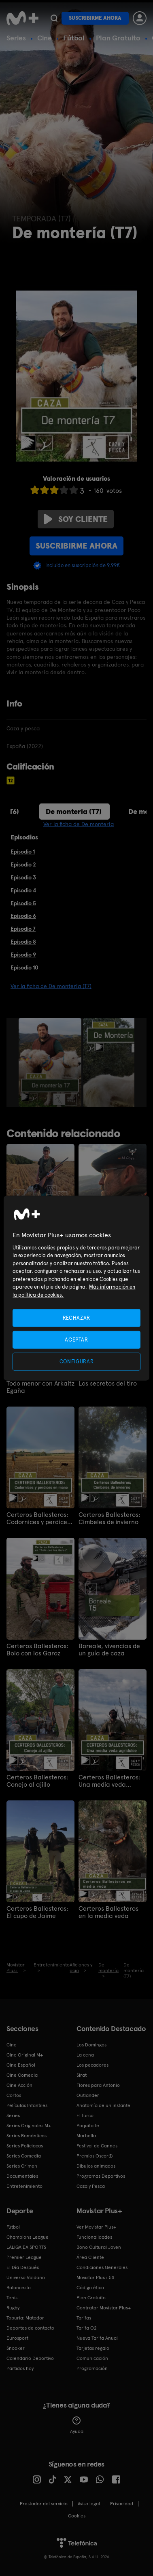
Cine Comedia (22, 2075)
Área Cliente (90, 2257)
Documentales (22, 2176)
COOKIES (76, 2516)
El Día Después (22, 2267)
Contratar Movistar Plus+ (103, 2308)
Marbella (86, 2136)
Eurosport (17, 2338)
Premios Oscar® (94, 2156)
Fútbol (74, 38)
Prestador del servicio (44, 2504)
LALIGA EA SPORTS (26, 2247)
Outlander (87, 2095)
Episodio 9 (23, 954)
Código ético (90, 2287)
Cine (44, 38)
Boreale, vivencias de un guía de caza (109, 1649)
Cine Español (20, 2065)
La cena (85, 2055)
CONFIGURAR (77, 1361)
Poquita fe (87, 2125)
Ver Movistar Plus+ (96, 2227)
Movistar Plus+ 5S (95, 2277)
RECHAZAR (76, 1317)
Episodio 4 (23, 890)
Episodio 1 (23, 851)
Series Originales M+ (28, 2125)
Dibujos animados (95, 2166)
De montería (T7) (74, 811)
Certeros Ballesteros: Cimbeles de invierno (109, 1518)
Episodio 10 (24, 967)
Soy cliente (76, 519)
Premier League (24, 2257)
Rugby (12, 2308)
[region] (76, 1288)
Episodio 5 (23, 903)
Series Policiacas (24, 2146)
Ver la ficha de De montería (78, 824)
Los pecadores (92, 2065)
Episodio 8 (23, 941)
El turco (85, 2115)
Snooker (15, 2348)
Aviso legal (89, 2504)
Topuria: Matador (25, 2318)
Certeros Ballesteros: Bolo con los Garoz (37, 1649)
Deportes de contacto (30, 2328)
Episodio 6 (23, 916)
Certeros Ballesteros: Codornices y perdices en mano (38, 1518)
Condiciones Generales (102, 2267)
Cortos (13, 2095)
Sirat (81, 2075)
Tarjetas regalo (92, 2348)
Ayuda (76, 2425)
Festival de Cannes (96, 2146)
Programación (92, 2368)
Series (16, 38)
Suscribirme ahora (95, 18)
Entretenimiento (24, 2186)
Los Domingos (91, 2045)
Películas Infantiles (26, 2105)
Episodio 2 (23, 864)
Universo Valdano (25, 2277)
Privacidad (121, 2504)
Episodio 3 (23, 877)
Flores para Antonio (98, 2085)
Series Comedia (23, 2156)
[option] (51, 1062)
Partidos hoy (20, 2368)
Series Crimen (21, 2166)
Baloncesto (18, 2287)
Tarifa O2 (86, 2328)
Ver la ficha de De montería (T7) (51, 986)
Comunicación (92, 2358)
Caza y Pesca (90, 2186)
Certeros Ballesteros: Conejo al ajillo (37, 1781)
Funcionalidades (94, 2237)
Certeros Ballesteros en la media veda (108, 1912)
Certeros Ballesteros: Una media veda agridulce (109, 1781)
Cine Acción (19, 2085)
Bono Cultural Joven (98, 2247)
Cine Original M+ (24, 2055)
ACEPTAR (76, 1339)
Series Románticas (26, 2136)
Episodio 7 (23, 928)
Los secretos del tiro (108, 1383)
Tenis (11, 2298)
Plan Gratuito (118, 38)
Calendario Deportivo (30, 2358)
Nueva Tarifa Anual (97, 2338)
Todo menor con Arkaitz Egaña (40, 1387)
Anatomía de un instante (103, 2105)
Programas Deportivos (100, 2176)
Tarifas (83, 2318)
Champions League (27, 2237)
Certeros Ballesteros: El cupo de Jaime (37, 1912)
